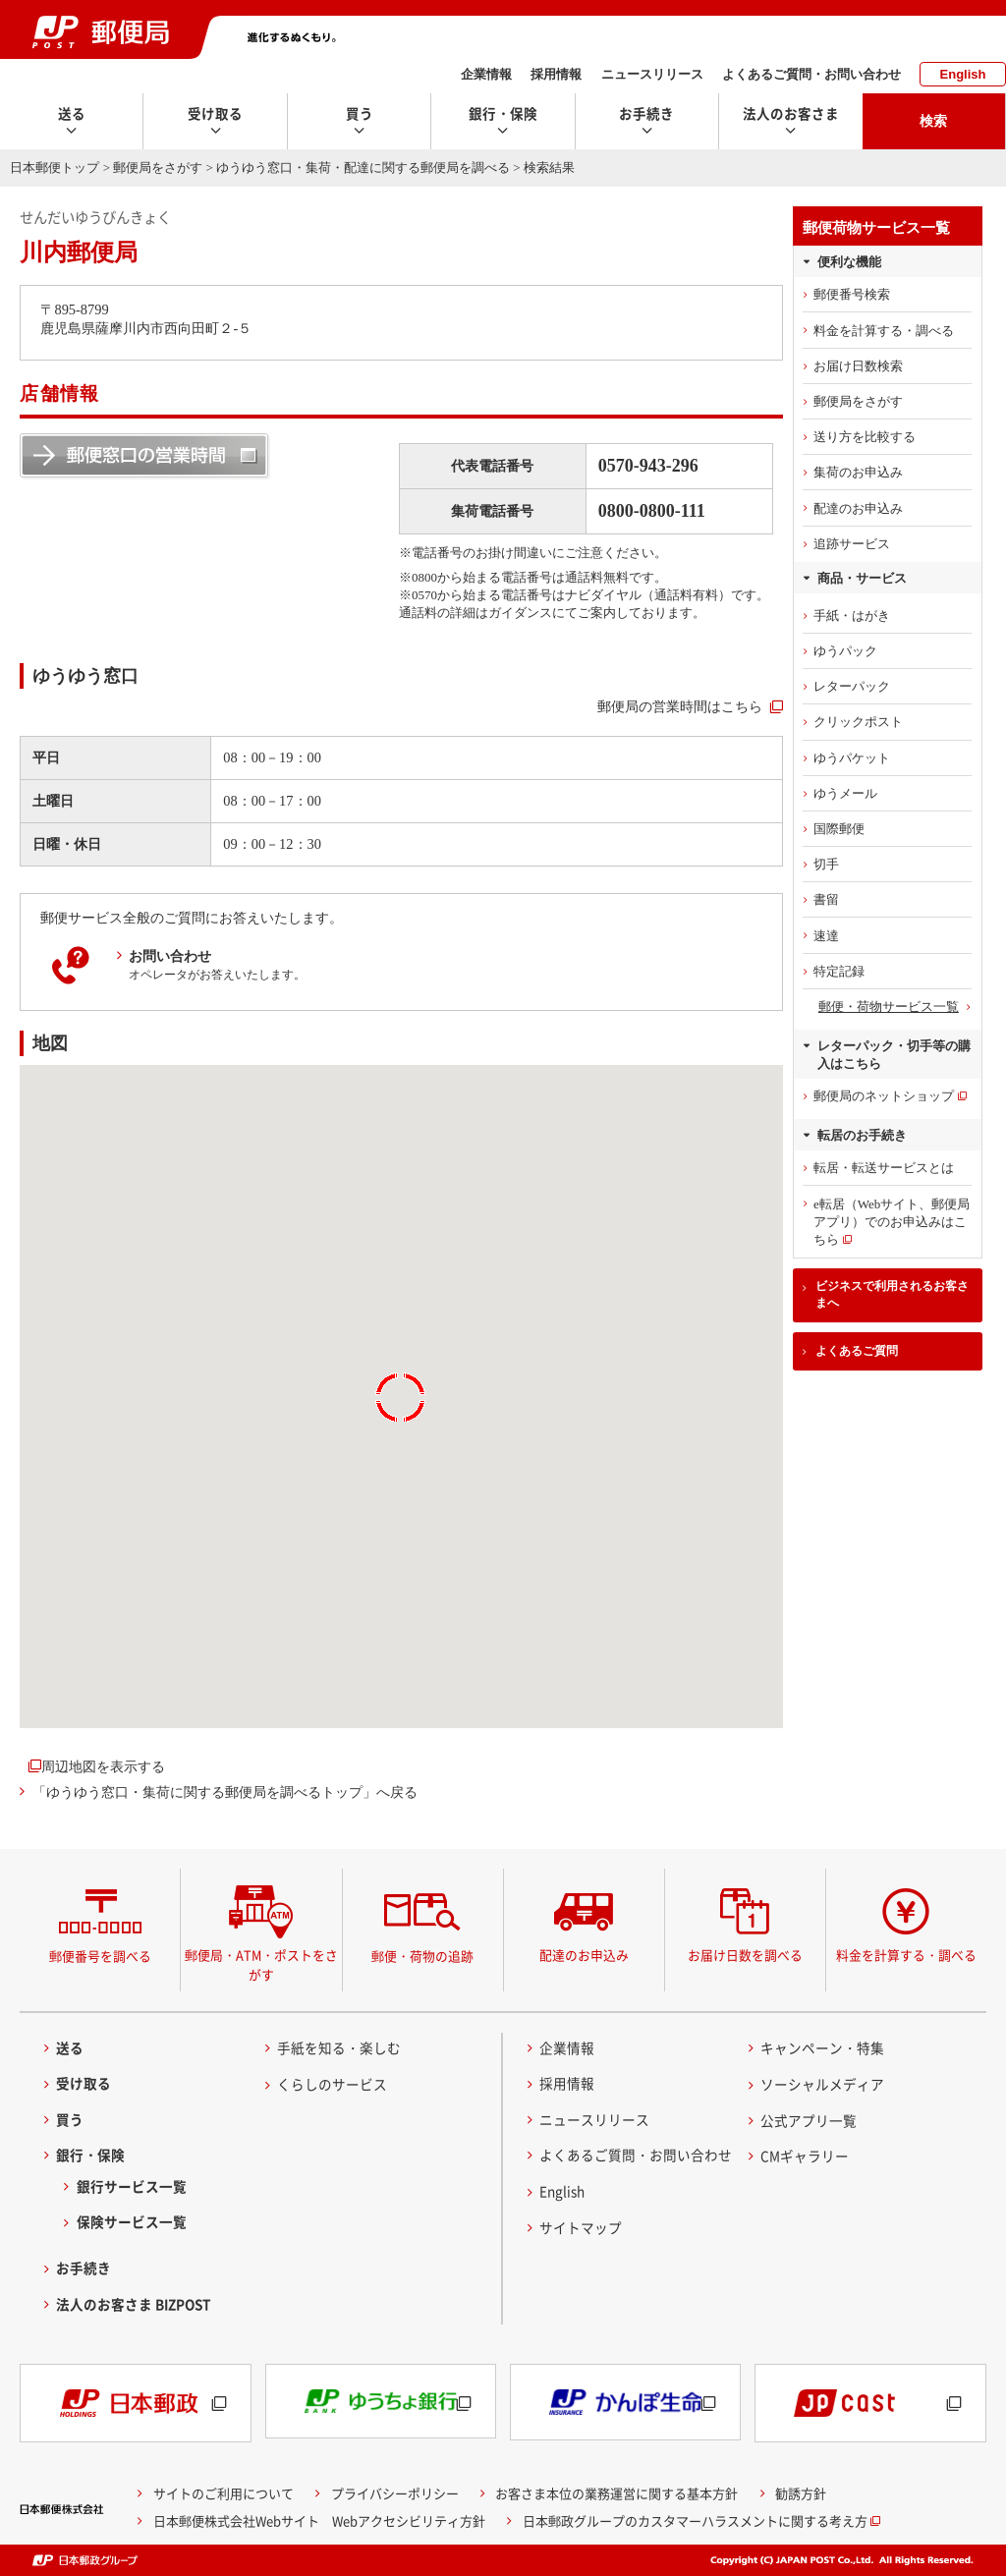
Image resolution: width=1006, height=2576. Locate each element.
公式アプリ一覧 (808, 2120)
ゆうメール (845, 793)
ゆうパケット (851, 758)
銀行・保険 (90, 2154)
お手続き (83, 2267)
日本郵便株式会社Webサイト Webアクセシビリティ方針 (319, 2520)
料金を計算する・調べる (883, 330)
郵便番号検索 (851, 294)
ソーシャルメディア (822, 2084)
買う (70, 2119)
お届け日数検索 (858, 366)
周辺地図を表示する (103, 1766)
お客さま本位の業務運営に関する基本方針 (616, 2493)
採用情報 (556, 74)
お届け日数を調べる (745, 1954)
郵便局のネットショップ (883, 1096)
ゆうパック (845, 651)
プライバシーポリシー (395, 2493)
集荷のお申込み (858, 472)
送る (70, 2047)
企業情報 (486, 74)
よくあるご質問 (856, 1351)
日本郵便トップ (54, 167)
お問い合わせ (170, 956)
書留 (826, 899)
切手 (826, 864)
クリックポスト (858, 721)
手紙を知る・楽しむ (339, 2047)
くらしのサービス (332, 2084)
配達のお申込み (858, 508)
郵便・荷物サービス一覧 (888, 1006)
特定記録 (839, 971)
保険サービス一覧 (132, 2221)
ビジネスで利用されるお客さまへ (892, 1294)
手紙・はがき (851, 615)
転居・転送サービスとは (883, 1167)
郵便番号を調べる (100, 1955)
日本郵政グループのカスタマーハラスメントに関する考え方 (695, 2520)
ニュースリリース (652, 74)
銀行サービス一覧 (132, 2186)
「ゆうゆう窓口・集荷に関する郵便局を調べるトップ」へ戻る (225, 1792)
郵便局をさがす (157, 167)
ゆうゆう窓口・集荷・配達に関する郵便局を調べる (363, 167)
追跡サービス (851, 543)
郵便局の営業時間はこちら (679, 706)
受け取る (83, 2083)
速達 (826, 935)
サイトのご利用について (223, 2493)
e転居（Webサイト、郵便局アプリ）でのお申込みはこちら (891, 1222)
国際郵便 (839, 828)
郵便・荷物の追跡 (422, 1955)
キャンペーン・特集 (822, 2047)
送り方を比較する (864, 436)
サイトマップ (580, 2227)
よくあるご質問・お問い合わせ (811, 74)
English (963, 74)
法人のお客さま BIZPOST (133, 2304)
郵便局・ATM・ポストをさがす (261, 1964)
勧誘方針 (800, 2493)
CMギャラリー (804, 2155)
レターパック (851, 686)
